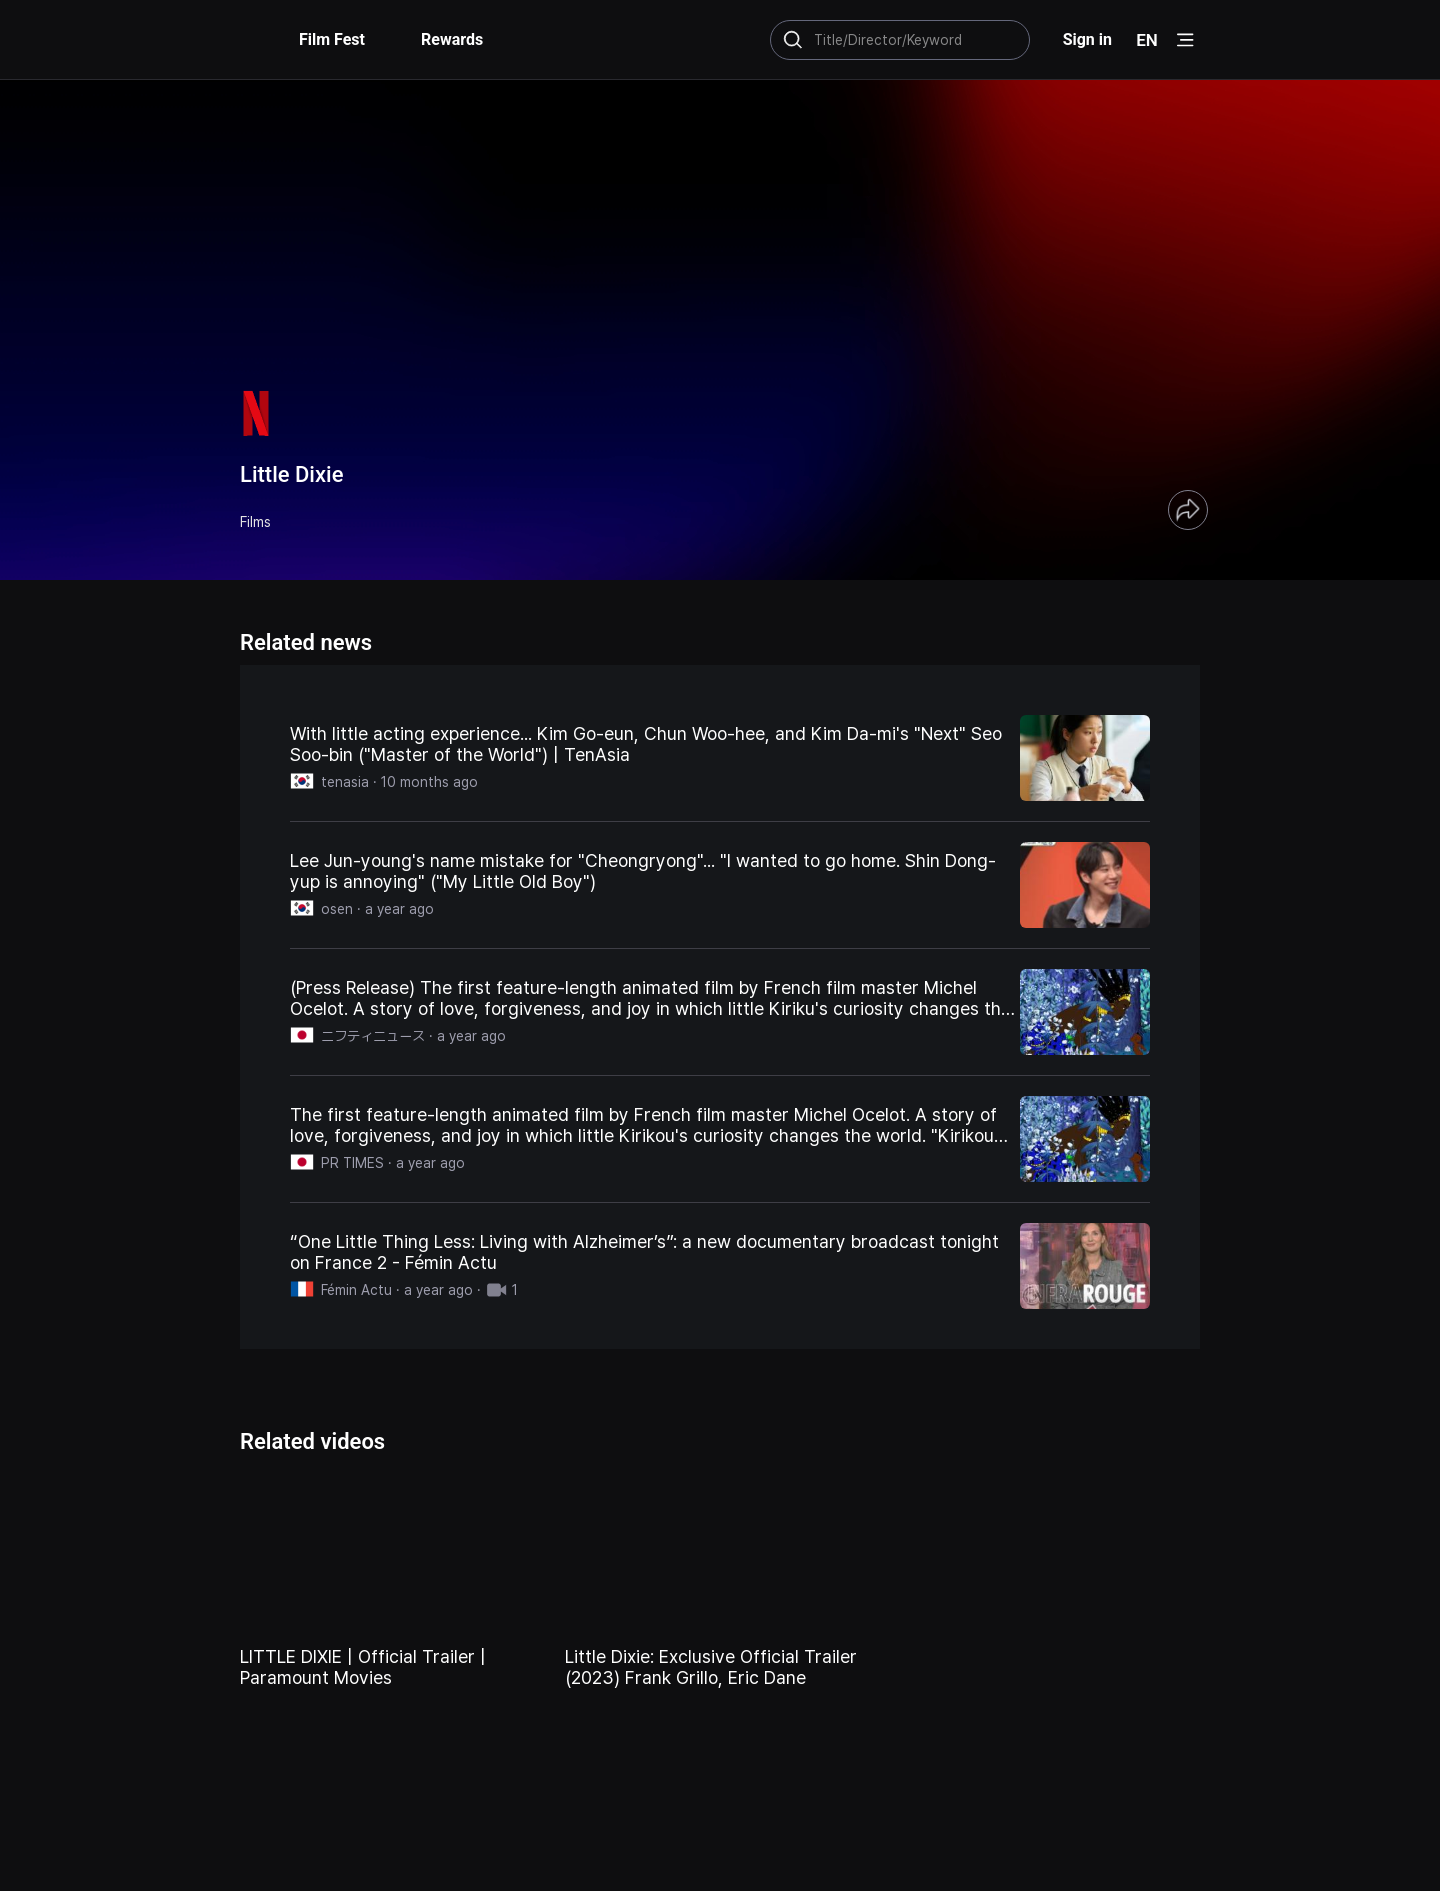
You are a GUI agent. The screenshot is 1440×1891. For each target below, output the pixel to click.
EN (1147, 40)
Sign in (1087, 39)
